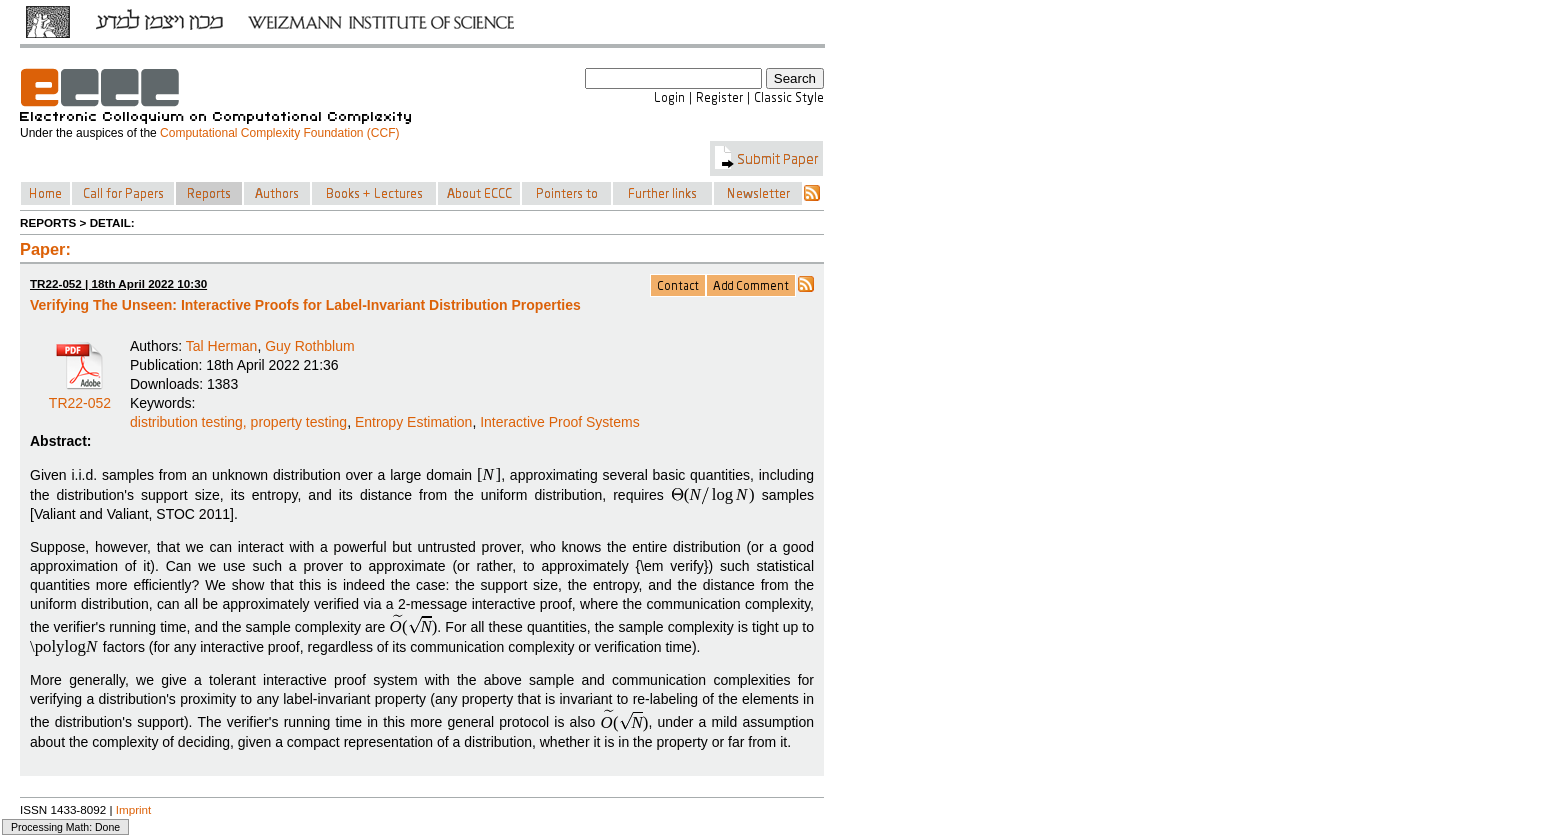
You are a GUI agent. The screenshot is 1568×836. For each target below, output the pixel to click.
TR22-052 (80, 396)
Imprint (134, 809)
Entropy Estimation (414, 422)
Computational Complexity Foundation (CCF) (279, 133)
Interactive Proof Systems (560, 422)
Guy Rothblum (309, 346)
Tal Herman (222, 346)
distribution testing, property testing (238, 422)
